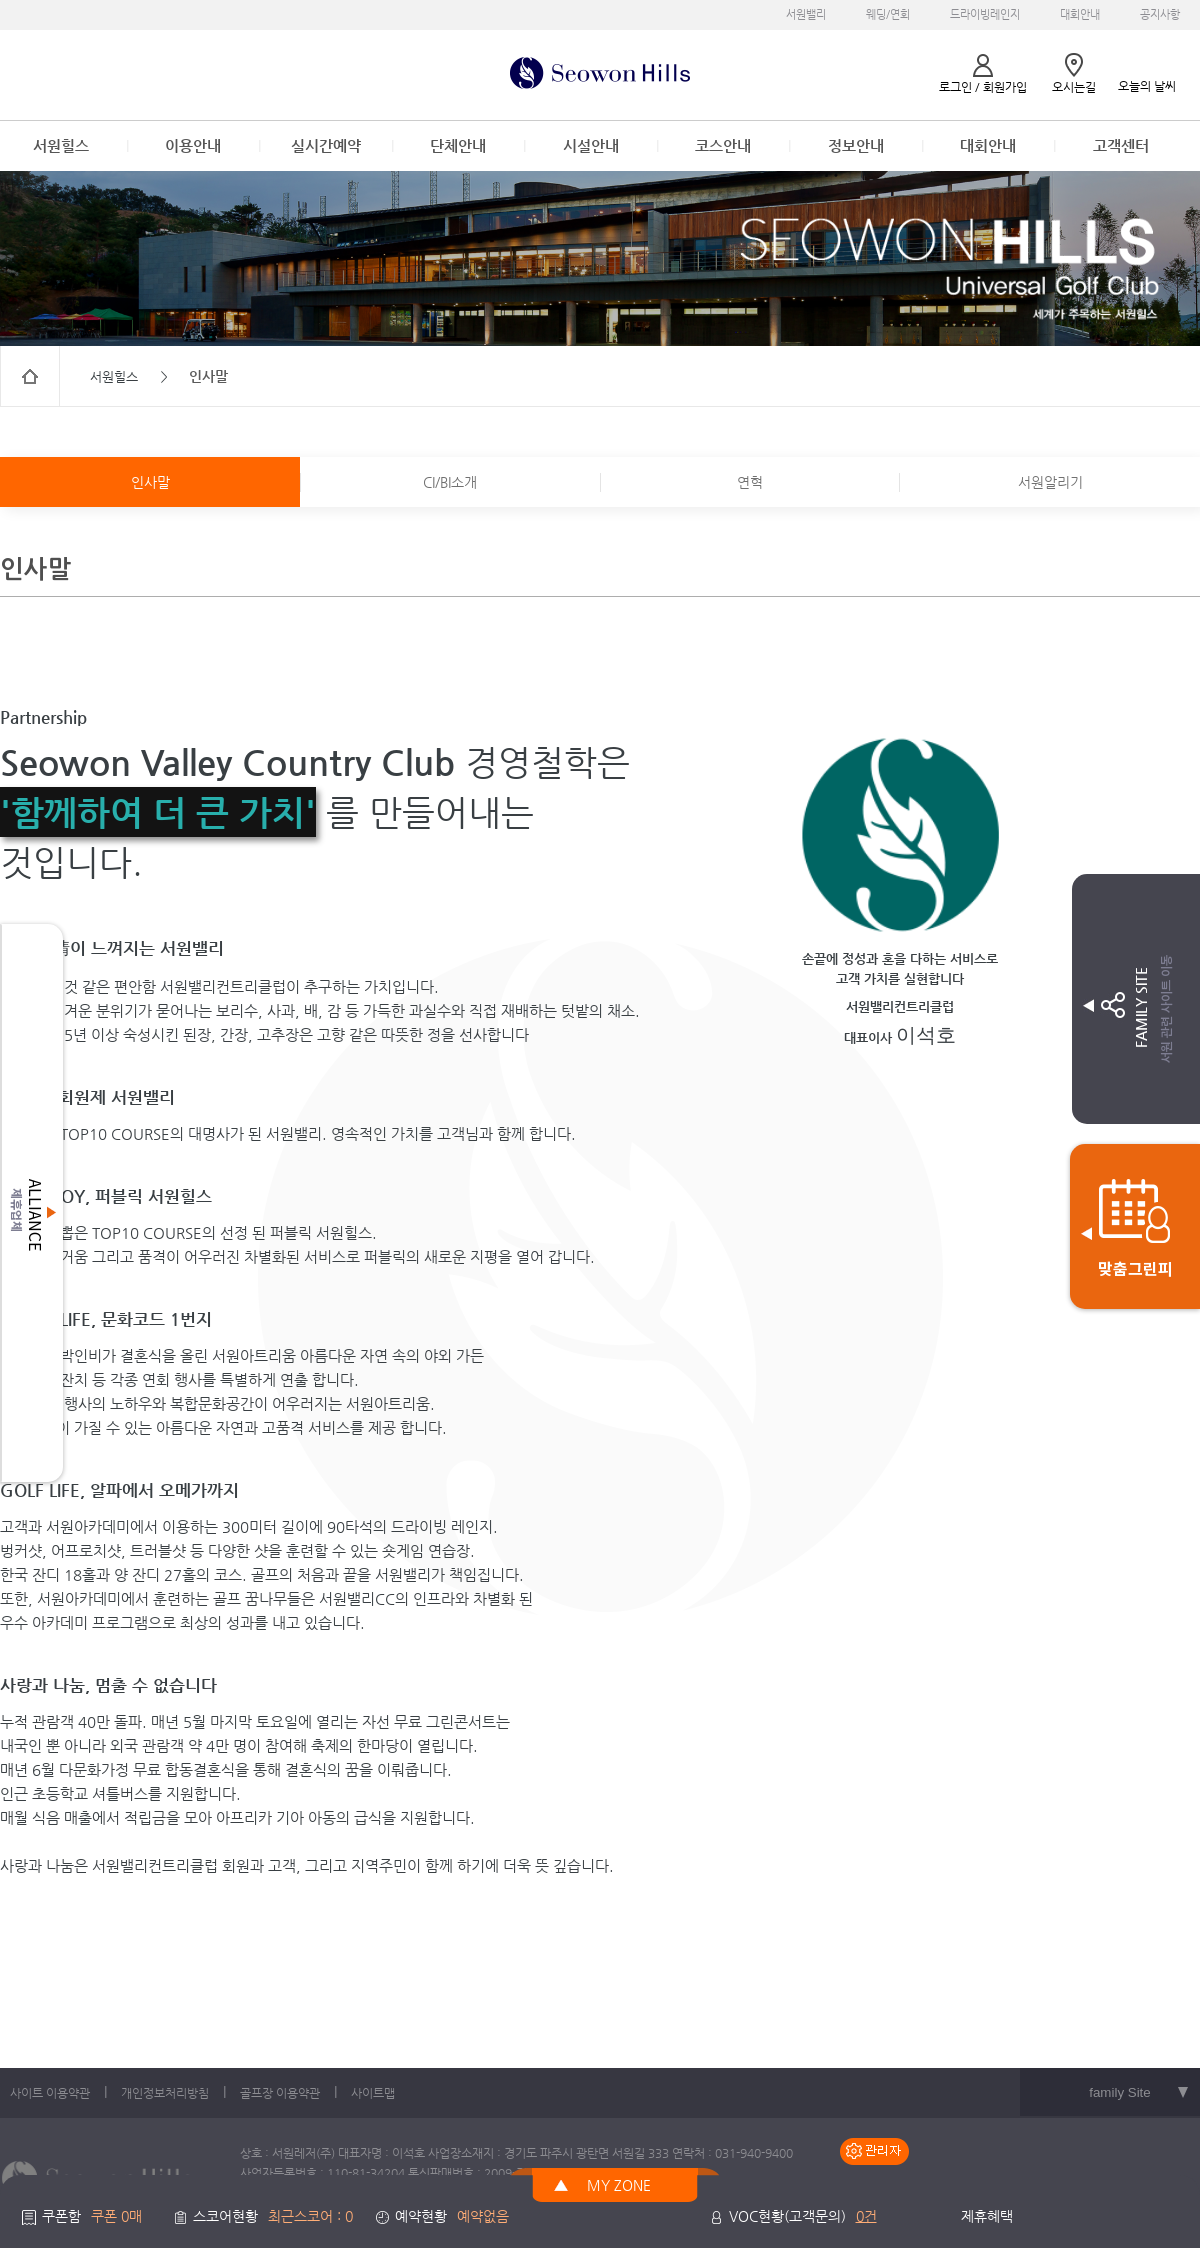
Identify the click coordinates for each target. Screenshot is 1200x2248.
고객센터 (1121, 145)
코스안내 (723, 145)
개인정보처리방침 (165, 2093)
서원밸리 (806, 14)
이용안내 (193, 145)
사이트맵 (373, 2093)
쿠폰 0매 (116, 2216)
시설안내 (591, 145)
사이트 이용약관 (50, 2093)
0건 (866, 2216)
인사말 (150, 482)
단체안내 (458, 145)
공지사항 (1160, 14)
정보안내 (856, 145)
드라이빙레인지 (985, 14)
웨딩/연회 (888, 14)
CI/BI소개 (450, 482)
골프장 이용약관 (280, 2093)
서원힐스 (61, 145)
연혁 (750, 482)
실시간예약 (326, 145)
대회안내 (1080, 14)
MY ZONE (619, 2185)
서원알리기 (1050, 482)
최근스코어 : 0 (310, 2216)
